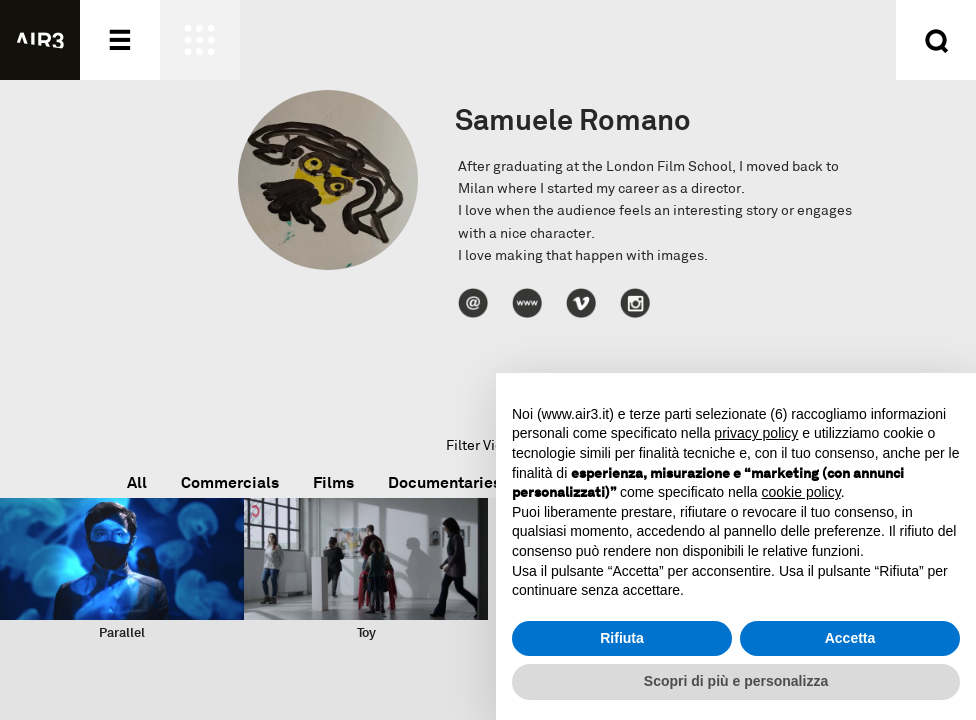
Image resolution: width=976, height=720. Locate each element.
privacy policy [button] (756, 433)
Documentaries (444, 482)
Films (333, 482)
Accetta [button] (850, 638)
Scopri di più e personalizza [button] (736, 681)
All (137, 482)
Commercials (230, 482)
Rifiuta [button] (622, 638)
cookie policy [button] (801, 492)
